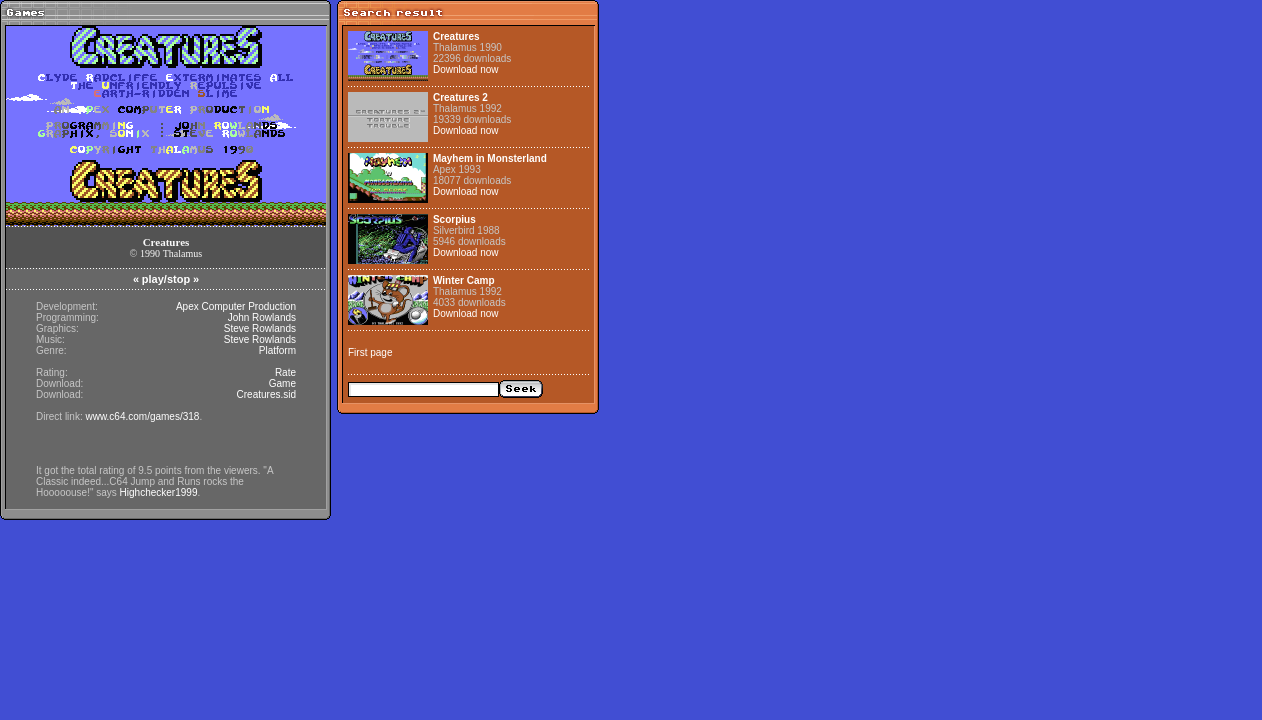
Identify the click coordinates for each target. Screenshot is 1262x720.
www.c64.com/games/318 (142, 416)
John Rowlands (262, 317)
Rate (285, 372)
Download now (466, 69)
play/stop (166, 279)
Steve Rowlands (260, 328)
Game (282, 383)
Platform (277, 350)
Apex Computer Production (236, 306)
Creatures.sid (266, 394)
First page (370, 352)
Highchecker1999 (159, 492)
